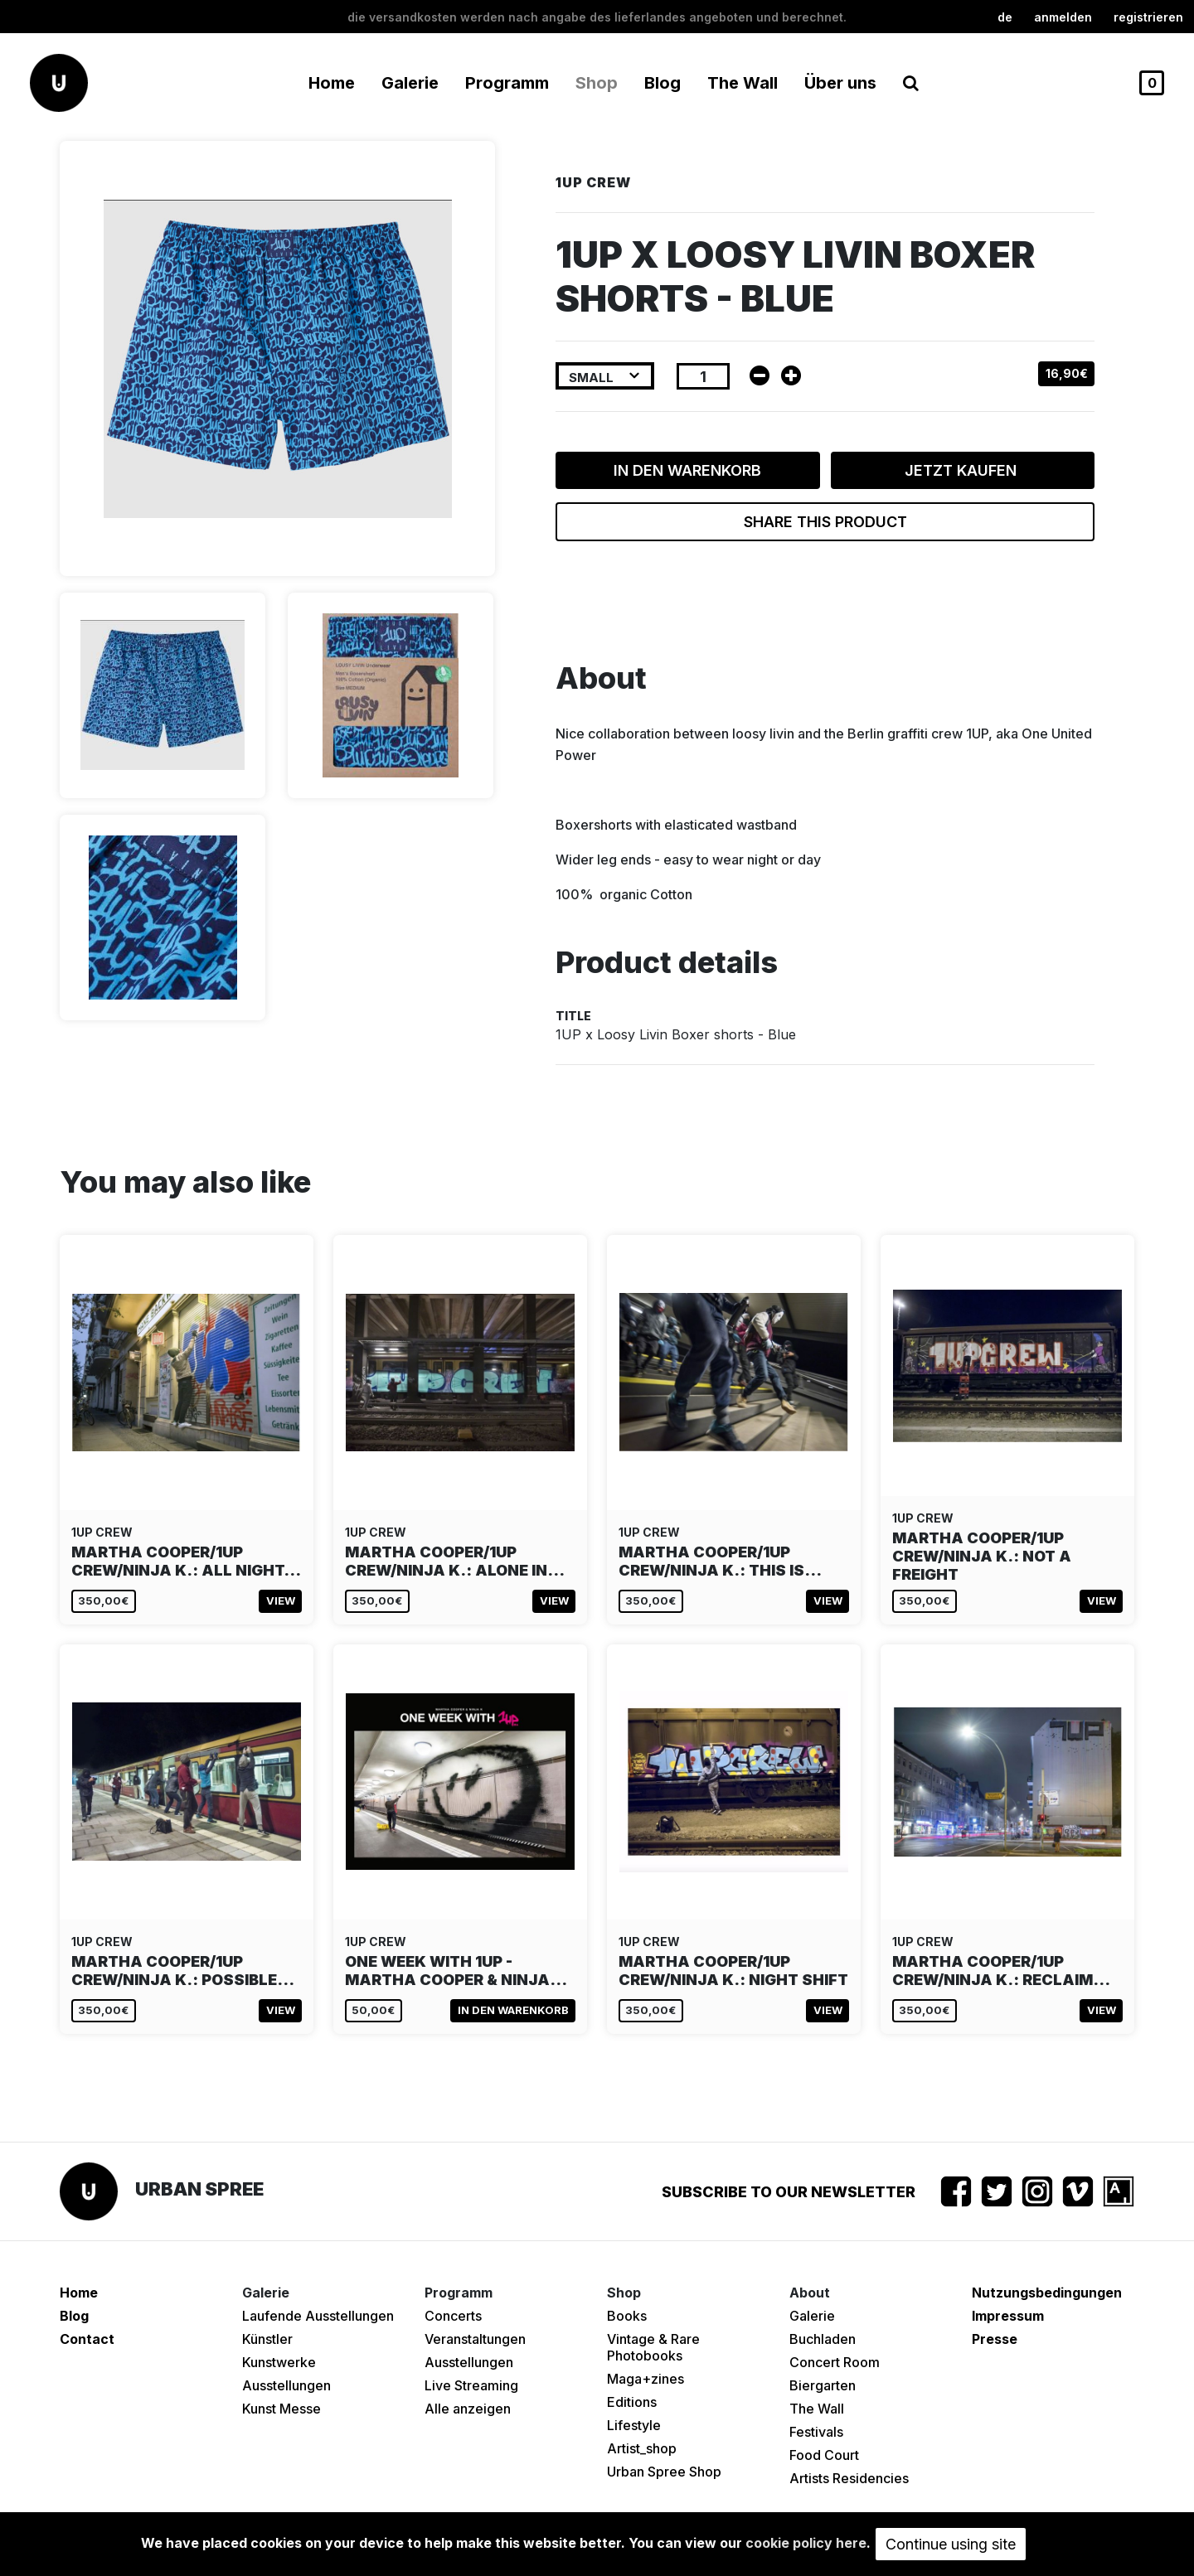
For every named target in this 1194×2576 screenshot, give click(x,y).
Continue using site (951, 2544)
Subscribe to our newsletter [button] (788, 2192)
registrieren (1148, 17)
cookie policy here (805, 2543)
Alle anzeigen (468, 2408)
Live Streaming (471, 2385)
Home (331, 83)
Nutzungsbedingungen (1047, 2292)
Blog (662, 83)
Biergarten (822, 2385)
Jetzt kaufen (963, 470)
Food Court (824, 2455)
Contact (87, 2339)
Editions (632, 2402)
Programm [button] (507, 83)
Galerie (812, 2315)
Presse (994, 2339)
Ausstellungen (286, 2385)
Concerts (453, 2315)
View (280, 1600)
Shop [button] (596, 83)
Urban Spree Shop (664, 2471)
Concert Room (834, 2362)
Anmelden (1063, 17)
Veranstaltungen (475, 2339)
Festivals (816, 2431)
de (1004, 17)
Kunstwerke (279, 2362)
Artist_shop (642, 2448)
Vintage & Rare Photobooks (653, 2347)
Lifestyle (634, 2425)
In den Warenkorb (687, 470)
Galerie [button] (410, 83)
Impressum (1008, 2315)
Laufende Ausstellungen (318, 2315)
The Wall (742, 83)
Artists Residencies (849, 2478)
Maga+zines (645, 2378)
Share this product (825, 521)
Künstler (267, 2339)
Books (627, 2315)
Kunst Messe (281, 2408)
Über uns (840, 83)
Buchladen (822, 2339)
